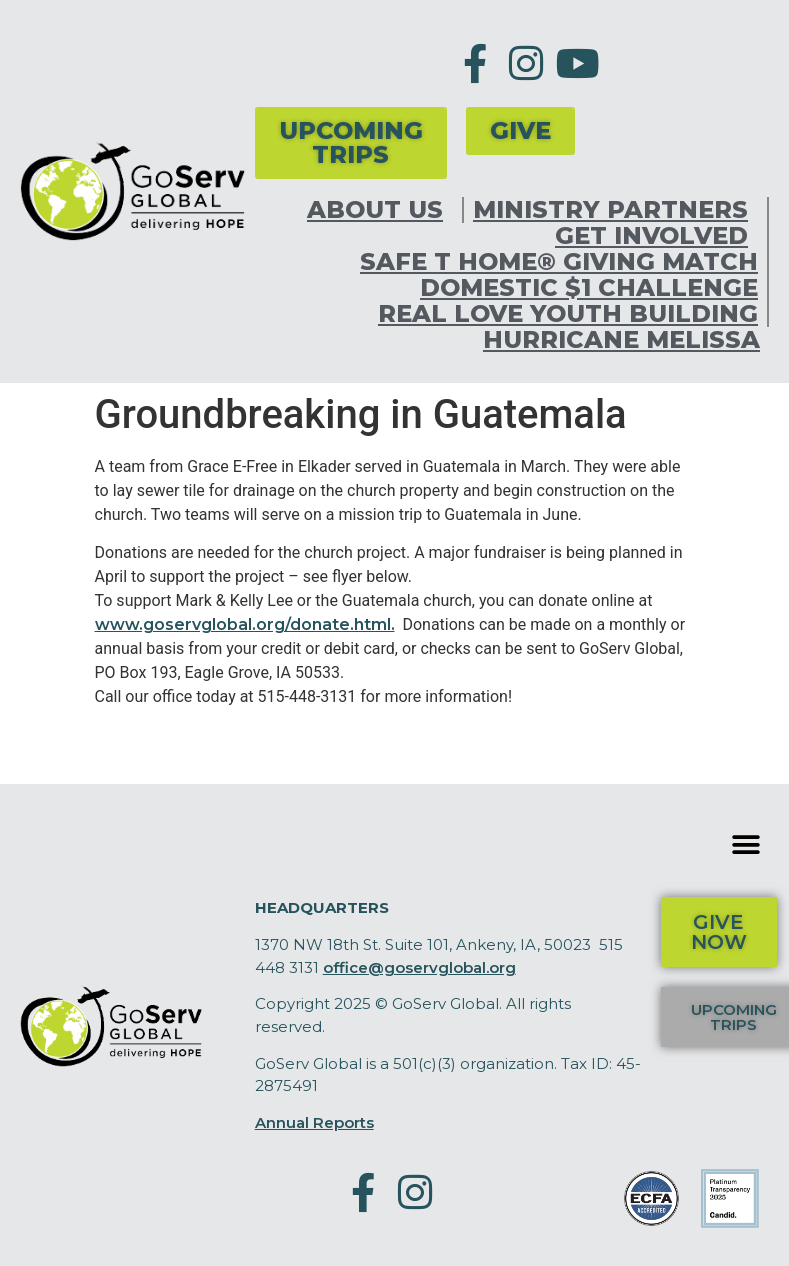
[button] (746, 844)
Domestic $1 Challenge (589, 288)
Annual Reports (314, 1122)
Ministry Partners (615, 210)
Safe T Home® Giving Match (559, 262)
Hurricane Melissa (621, 340)
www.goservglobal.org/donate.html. (245, 624)
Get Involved (656, 236)
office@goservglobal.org (419, 967)
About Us (380, 210)
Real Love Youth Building (568, 314)
